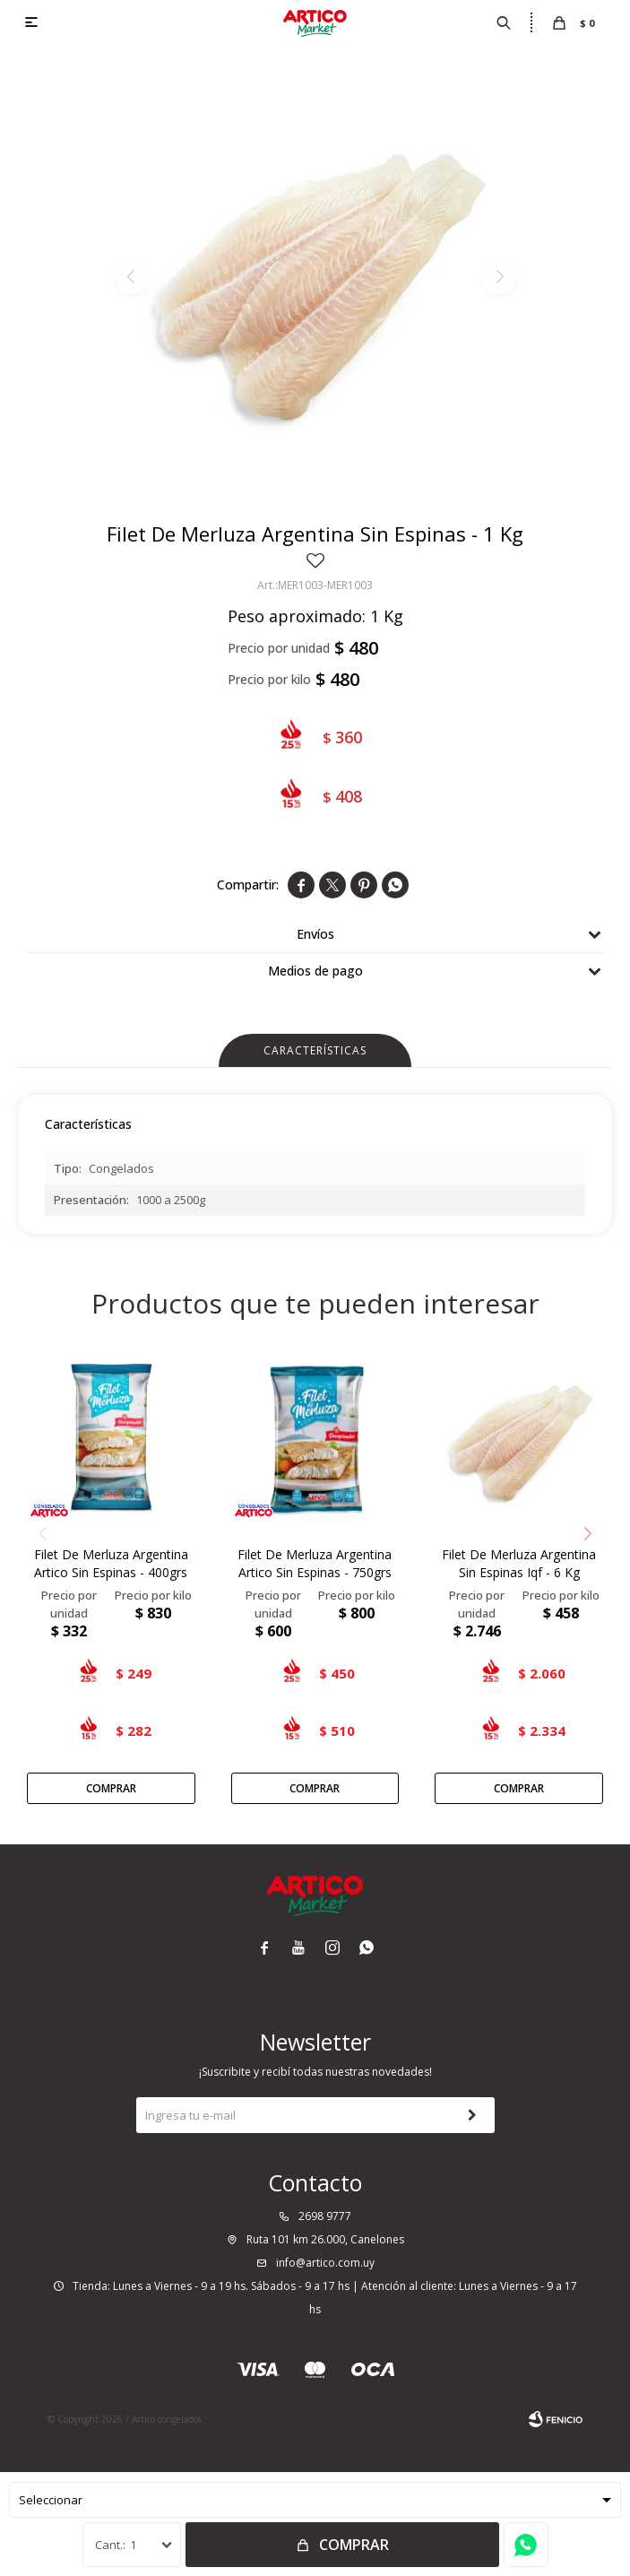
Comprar (354, 2544)
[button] (587, 1533)
